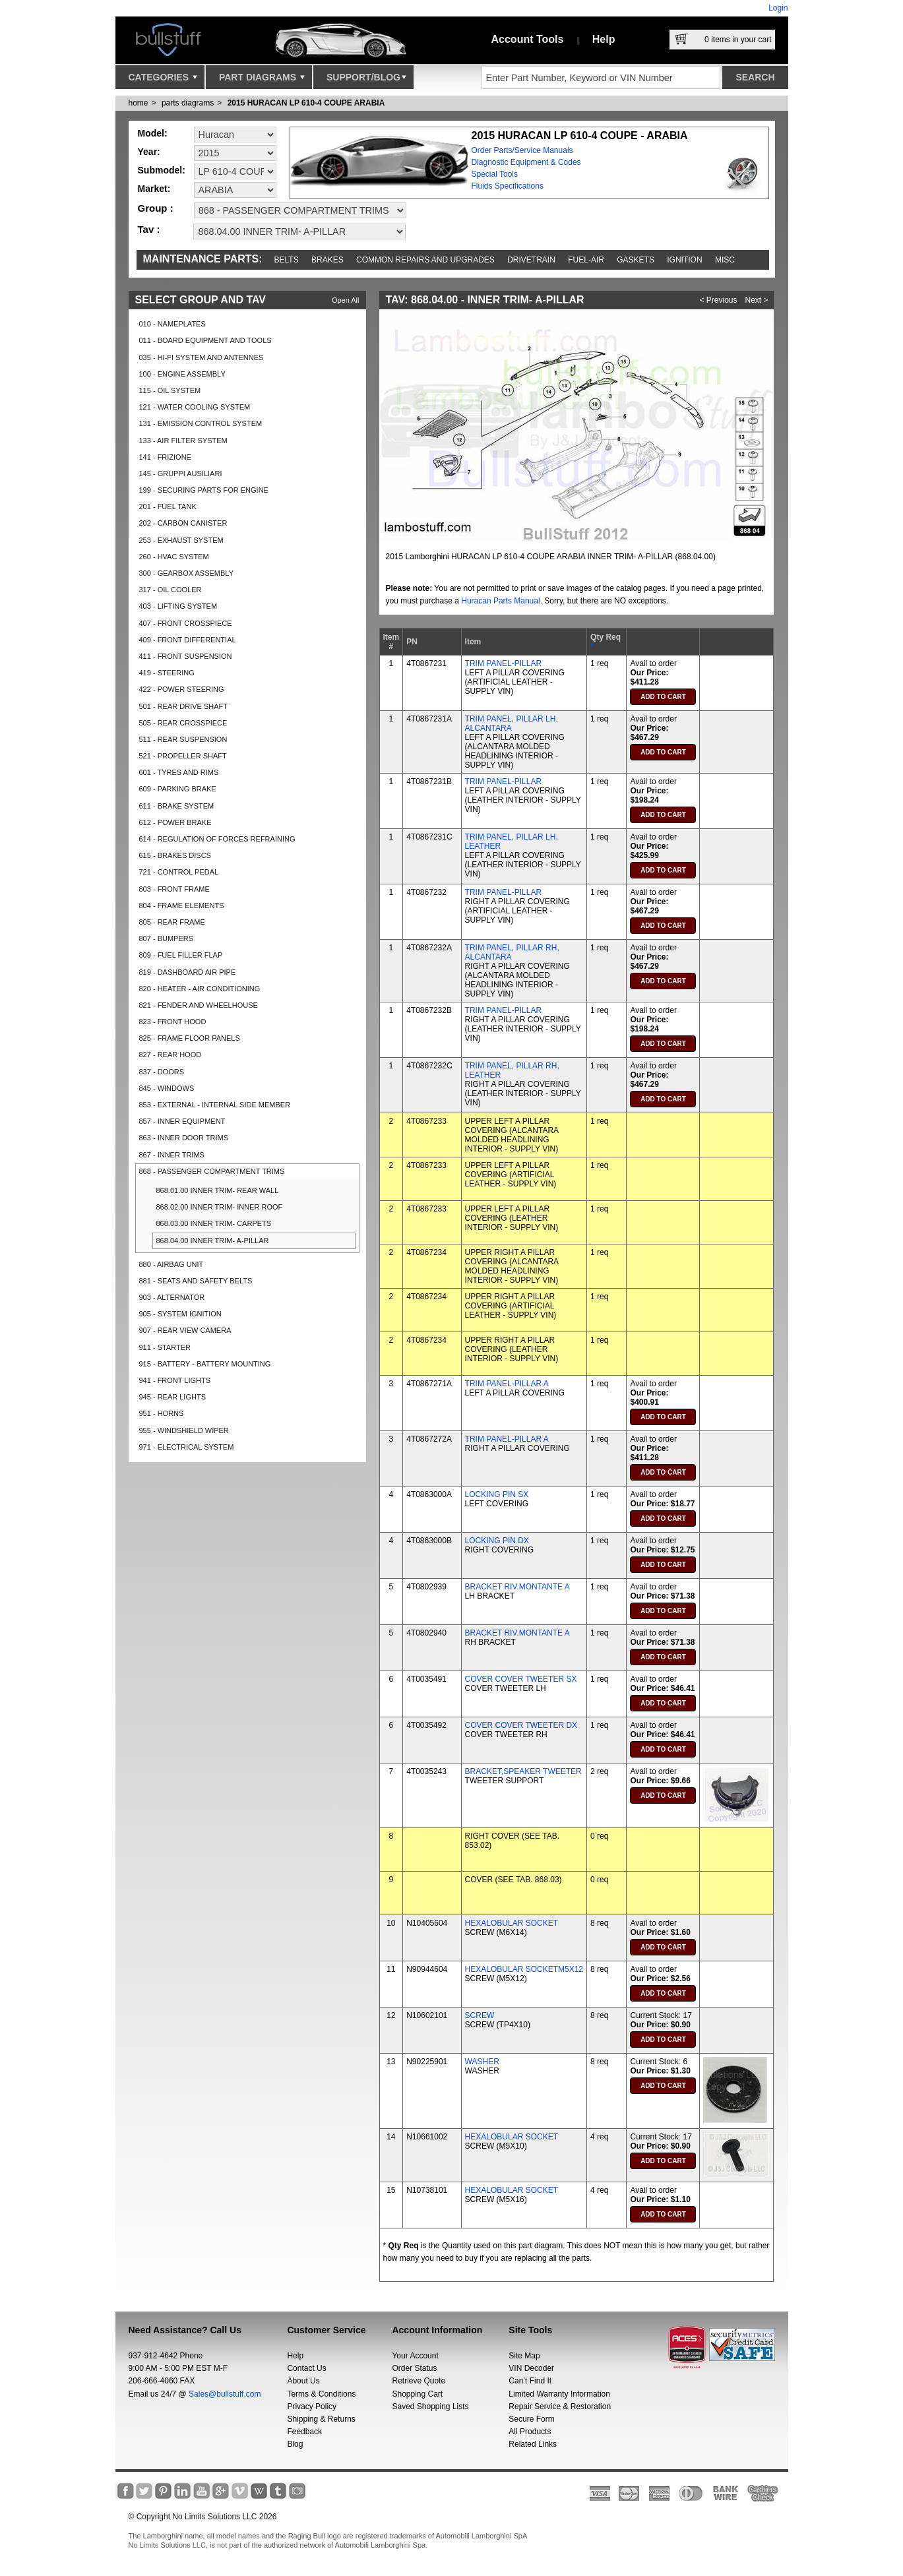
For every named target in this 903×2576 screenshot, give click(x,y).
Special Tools (495, 174)
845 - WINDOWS (167, 1088)
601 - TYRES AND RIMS (179, 772)
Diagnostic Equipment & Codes (526, 162)
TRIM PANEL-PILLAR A (507, 1383)
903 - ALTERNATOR (172, 1297)
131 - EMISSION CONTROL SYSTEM (201, 423)
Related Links (533, 2444)
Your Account (415, 2355)
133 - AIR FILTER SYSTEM (183, 441)
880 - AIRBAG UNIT (171, 1264)
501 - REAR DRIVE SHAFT (183, 706)
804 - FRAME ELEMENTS (181, 905)
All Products (530, 2431)
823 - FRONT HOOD (172, 1022)
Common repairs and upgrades (425, 259)
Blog (295, 2444)
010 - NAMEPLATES (172, 324)
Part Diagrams (262, 80)
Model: (153, 133)
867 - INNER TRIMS (171, 1155)
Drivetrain (531, 259)
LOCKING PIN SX (497, 1494)
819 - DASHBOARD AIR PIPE (187, 972)
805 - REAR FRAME (172, 922)
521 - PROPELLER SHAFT (183, 756)
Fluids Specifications (508, 186)
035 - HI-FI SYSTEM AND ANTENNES (201, 357)
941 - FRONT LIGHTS (175, 1380)
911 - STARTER (165, 1347)
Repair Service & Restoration (560, 2406)
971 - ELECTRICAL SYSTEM (186, 1447)
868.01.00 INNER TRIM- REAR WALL (217, 1190)
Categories (163, 80)
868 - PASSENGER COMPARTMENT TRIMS (212, 1171)
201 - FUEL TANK (168, 506)
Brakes (327, 259)
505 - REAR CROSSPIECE (183, 723)
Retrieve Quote (418, 2380)
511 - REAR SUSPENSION (183, 739)
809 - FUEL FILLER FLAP (181, 955)
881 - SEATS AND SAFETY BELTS (196, 1281)
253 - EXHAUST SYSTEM (181, 540)
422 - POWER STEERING (181, 689)
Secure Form (531, 2419)
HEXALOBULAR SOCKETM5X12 (524, 1969)
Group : (155, 208)
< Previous (718, 300)
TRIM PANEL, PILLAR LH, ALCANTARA (511, 723)
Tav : (149, 229)
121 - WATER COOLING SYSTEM (195, 407)
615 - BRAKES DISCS (175, 855)
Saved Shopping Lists (430, 2406)
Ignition (684, 259)
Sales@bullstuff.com (225, 2394)
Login (778, 8)
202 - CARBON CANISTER (183, 523)
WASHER (482, 2061)
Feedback (304, 2431)
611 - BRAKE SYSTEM (176, 806)
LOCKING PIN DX (497, 1540)
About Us (303, 2380)
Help (603, 39)
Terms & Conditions (321, 2394)
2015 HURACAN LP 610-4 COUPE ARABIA (306, 102)
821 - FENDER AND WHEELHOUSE (198, 1005)
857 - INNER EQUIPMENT (182, 1121)
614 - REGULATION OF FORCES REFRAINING (217, 839)
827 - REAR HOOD (170, 1054)
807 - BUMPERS (166, 938)
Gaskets (635, 259)
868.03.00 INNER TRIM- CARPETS (214, 1223)
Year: (149, 151)
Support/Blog (366, 80)
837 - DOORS (161, 1072)
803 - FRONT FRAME (174, 889)
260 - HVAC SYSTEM (174, 557)
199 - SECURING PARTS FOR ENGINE (203, 490)
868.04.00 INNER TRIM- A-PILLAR (212, 1240)
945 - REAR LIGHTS (172, 1397)
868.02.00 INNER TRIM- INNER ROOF (219, 1207)
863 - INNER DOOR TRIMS (184, 1138)
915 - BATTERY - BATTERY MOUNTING (205, 1364)
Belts (286, 259)
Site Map (524, 2355)
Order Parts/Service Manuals (522, 150)
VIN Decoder (531, 2368)
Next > (756, 300)
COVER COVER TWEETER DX (521, 1725)
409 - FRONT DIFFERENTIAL (187, 640)
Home (138, 102)
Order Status (414, 2368)
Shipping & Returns (321, 2419)
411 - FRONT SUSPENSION (185, 656)
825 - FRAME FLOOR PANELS (189, 1038)
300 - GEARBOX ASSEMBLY (186, 573)
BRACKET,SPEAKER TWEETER (523, 1771)
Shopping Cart (417, 2394)
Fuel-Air (586, 259)
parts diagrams (188, 102)
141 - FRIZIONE (165, 457)
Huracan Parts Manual (500, 600)
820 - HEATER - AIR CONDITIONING (200, 989)
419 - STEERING (167, 673)
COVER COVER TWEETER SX (521, 1679)
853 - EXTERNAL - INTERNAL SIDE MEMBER (215, 1105)
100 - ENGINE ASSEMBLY (182, 374)
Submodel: (161, 170)
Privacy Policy (311, 2406)
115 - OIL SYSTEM (170, 390)
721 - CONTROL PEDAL (179, 872)
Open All (345, 300)
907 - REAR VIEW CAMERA (185, 1330)
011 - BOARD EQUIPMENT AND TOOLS (205, 340)
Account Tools (527, 39)
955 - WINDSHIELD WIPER (184, 1430)
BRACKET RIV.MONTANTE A (517, 1586)
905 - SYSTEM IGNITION (180, 1314)
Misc (725, 259)
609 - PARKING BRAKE (177, 789)
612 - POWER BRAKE (175, 822)
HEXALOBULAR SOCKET (511, 1923)
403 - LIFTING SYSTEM (178, 606)
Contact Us (306, 2368)
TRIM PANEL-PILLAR (503, 663)
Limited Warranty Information (559, 2394)
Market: (154, 188)
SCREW (480, 2015)
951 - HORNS (161, 1413)
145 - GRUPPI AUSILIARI (180, 473)
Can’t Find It (530, 2380)
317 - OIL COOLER (170, 590)
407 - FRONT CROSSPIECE (185, 623)
